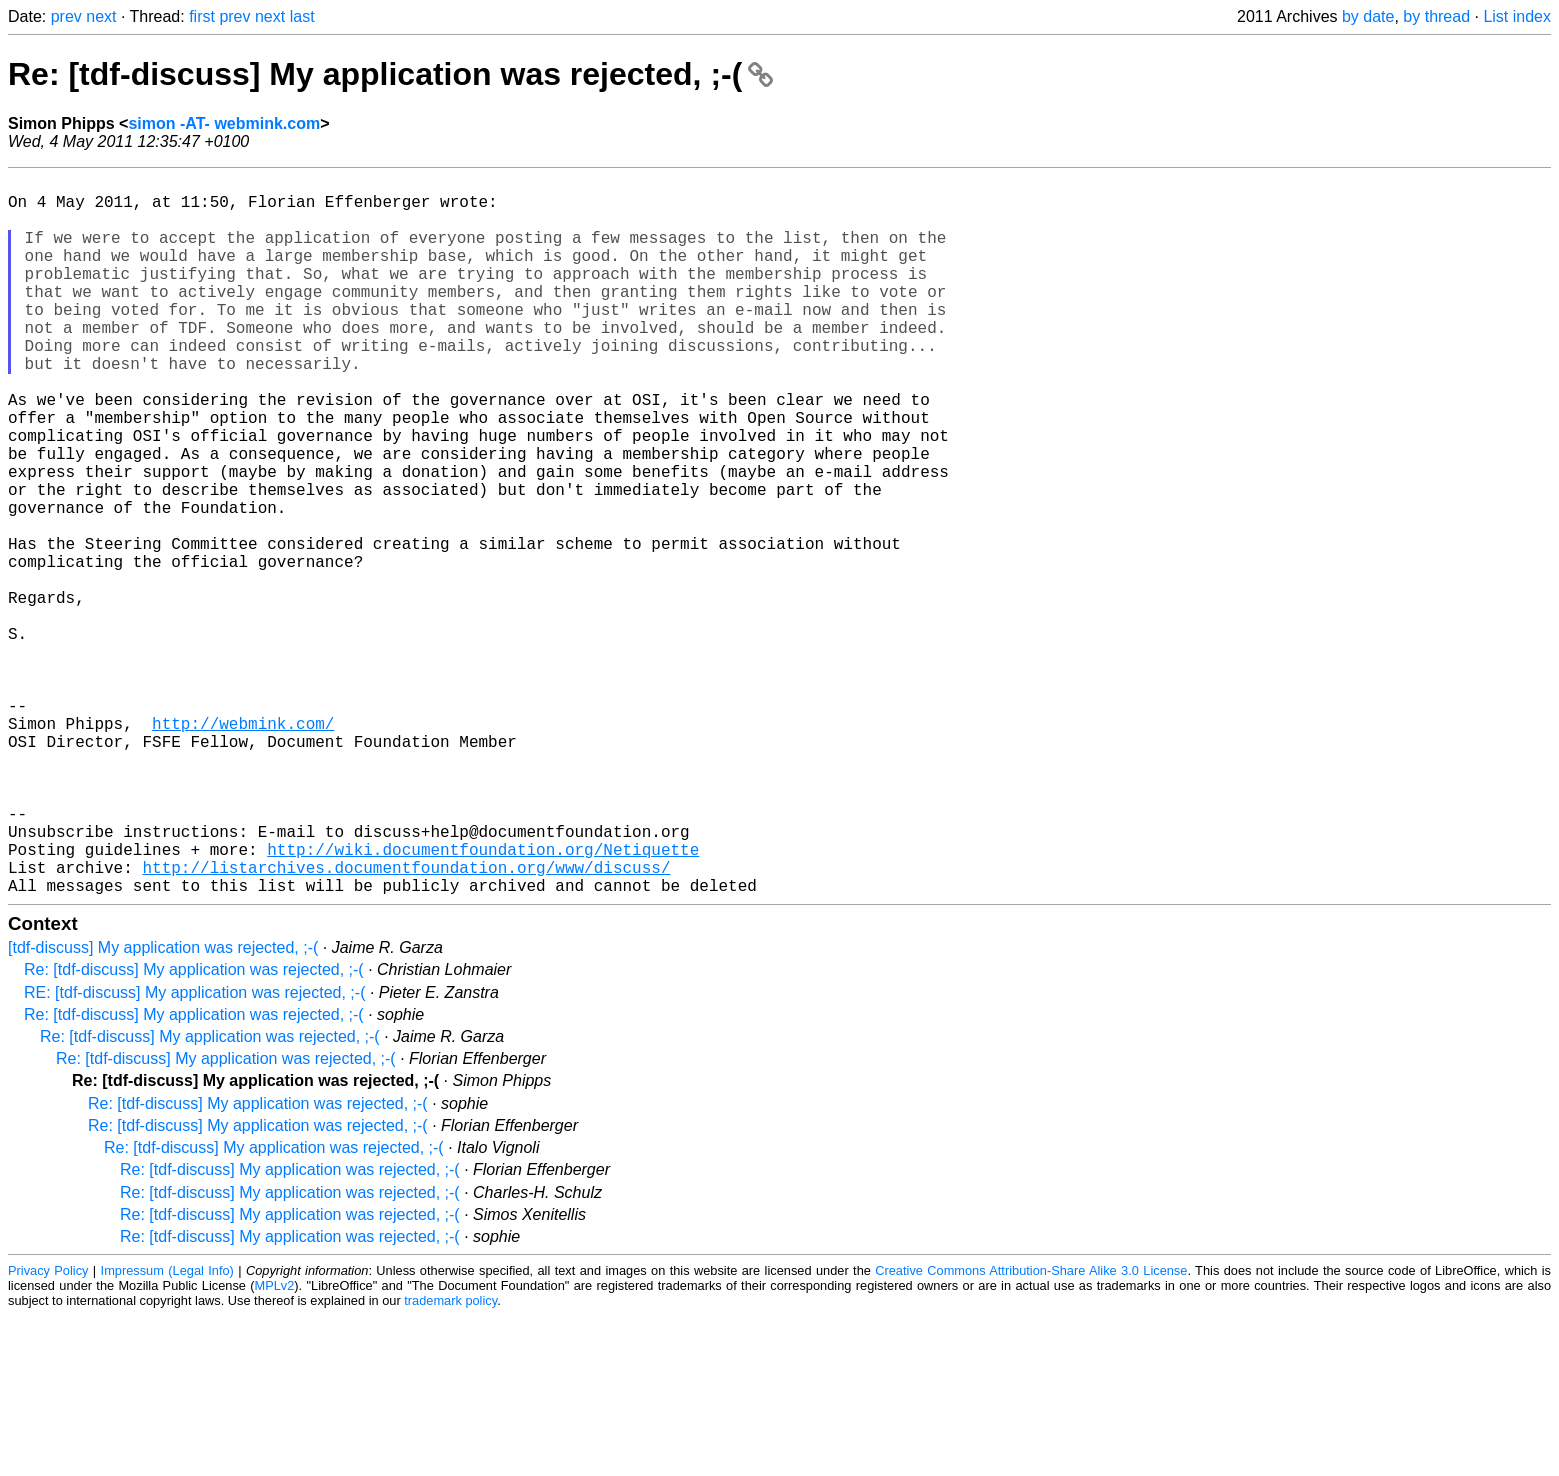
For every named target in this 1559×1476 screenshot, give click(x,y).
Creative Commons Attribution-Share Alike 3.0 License (1031, 1430)
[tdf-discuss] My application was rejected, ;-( (163, 1107)
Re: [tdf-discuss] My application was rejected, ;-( (390, 74)
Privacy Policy (48, 1430)
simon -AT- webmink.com (224, 123)
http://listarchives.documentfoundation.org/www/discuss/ (406, 1023)
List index (1517, 16)
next (101, 16)
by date (1368, 16)
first (202, 16)
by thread (1436, 16)
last (302, 16)
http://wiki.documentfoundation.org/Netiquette (483, 1001)
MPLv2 (275, 1445)
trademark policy (450, 1460)
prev (66, 16)
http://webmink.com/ (243, 847)
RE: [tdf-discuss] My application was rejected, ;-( (194, 1152)
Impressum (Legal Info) (167, 1430)
